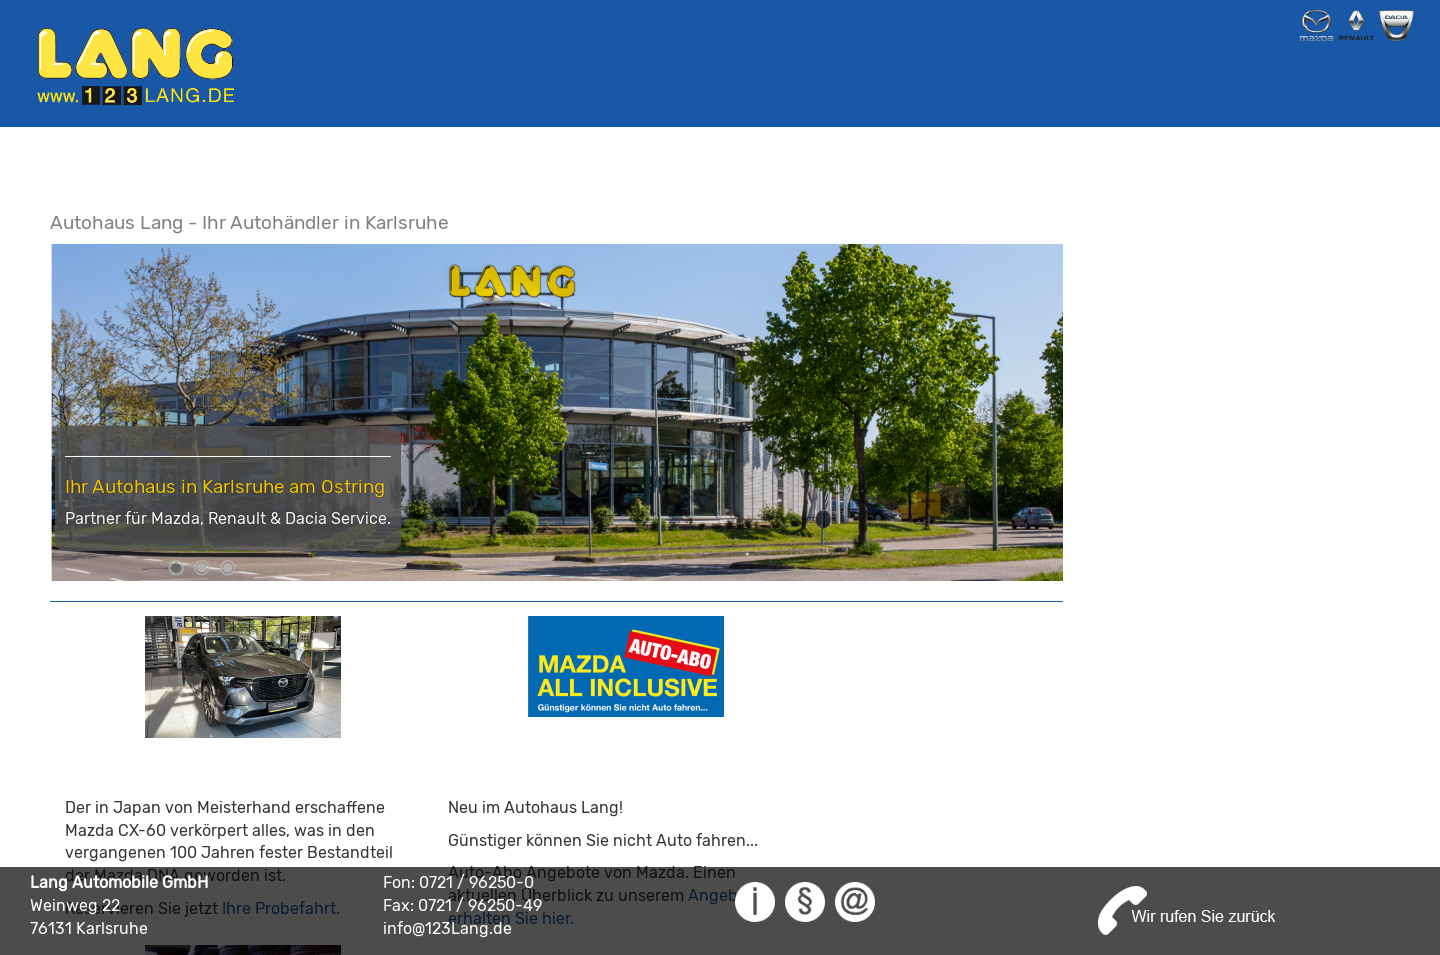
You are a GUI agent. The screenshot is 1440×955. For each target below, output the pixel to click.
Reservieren (911, 799)
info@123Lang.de (1155, 864)
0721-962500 (1197, 844)
